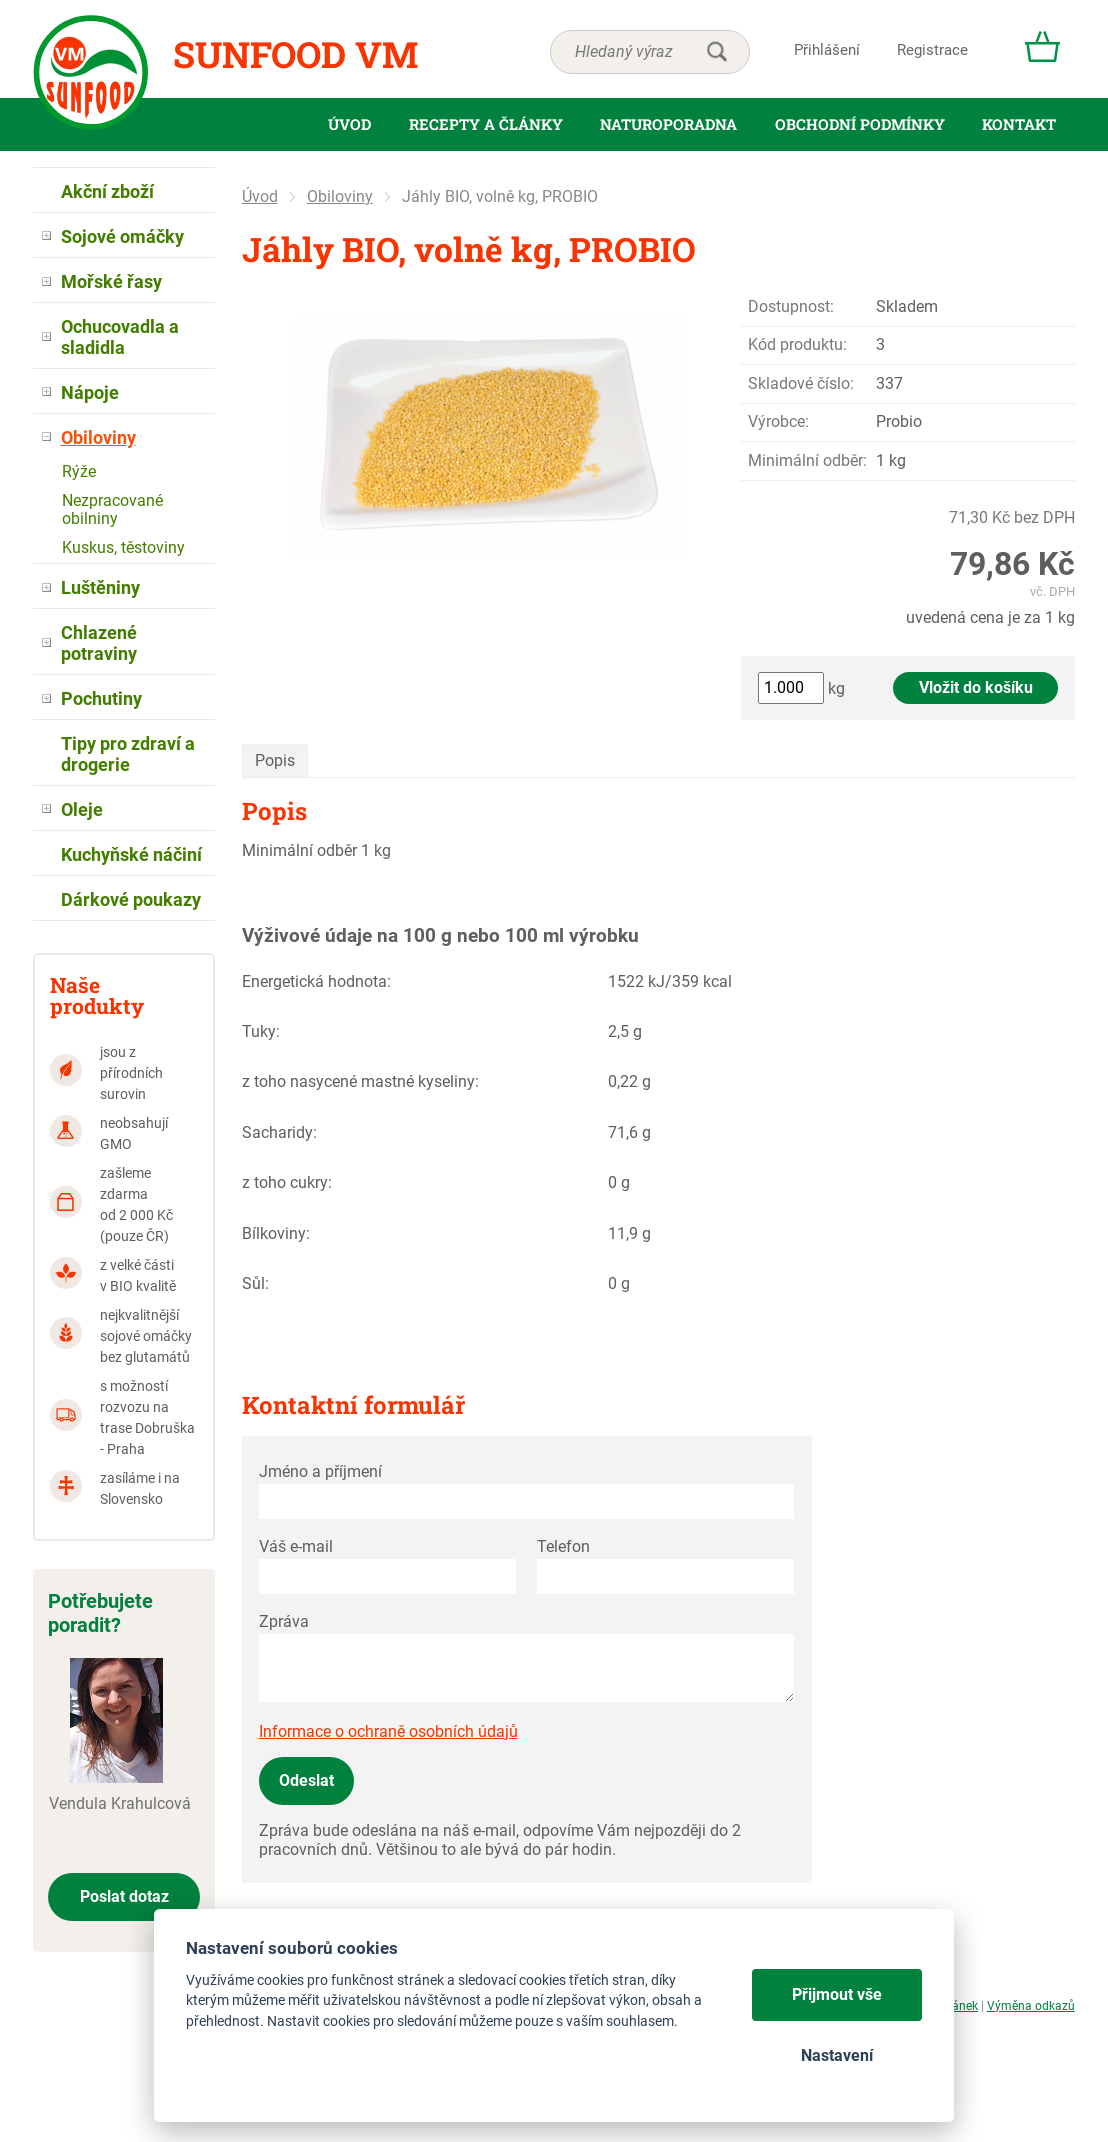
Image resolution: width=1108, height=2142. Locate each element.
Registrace (932, 50)
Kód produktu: (797, 344)
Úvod (260, 196)
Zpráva (284, 1621)
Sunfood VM (295, 54)
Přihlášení (827, 50)
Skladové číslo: (801, 383)
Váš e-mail (296, 1546)
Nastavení (837, 2055)
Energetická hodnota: (316, 981)
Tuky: (261, 1031)
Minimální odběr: (807, 460)
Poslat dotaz (124, 1896)
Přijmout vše (837, 1994)
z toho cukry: (287, 1182)
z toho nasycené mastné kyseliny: (360, 1081)
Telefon (563, 1546)
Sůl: (255, 1283)
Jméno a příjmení (320, 1471)
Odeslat (306, 1780)
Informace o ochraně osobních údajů (388, 1731)
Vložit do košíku (976, 687)
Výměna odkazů (1031, 2006)
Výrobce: (778, 421)
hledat (717, 52)
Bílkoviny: (276, 1233)
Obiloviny (340, 196)
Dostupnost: (791, 306)
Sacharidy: (279, 1132)
